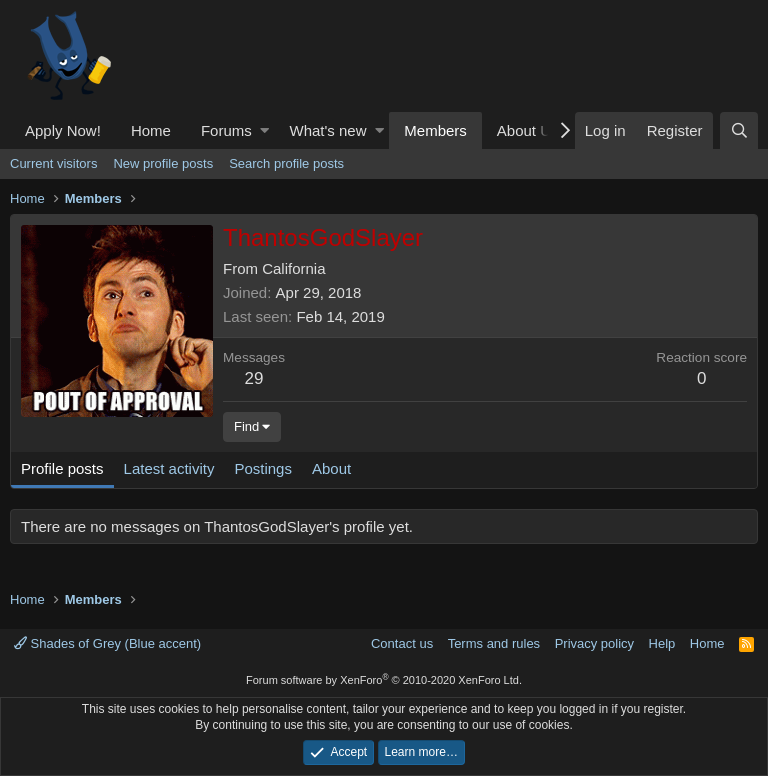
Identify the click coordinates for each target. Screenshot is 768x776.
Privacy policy (594, 643)
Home (151, 130)
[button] (264, 130)
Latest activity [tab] (169, 468)
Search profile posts (286, 163)
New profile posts (163, 163)
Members (435, 130)
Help (662, 643)
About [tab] (331, 468)
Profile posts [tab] (62, 468)
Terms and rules (494, 643)
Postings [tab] (263, 468)
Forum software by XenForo (384, 680)
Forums (226, 130)
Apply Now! (63, 130)
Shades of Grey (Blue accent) (107, 643)
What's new (327, 130)
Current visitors (53, 163)
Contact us (402, 643)
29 (254, 378)
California (293, 268)
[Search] (739, 130)
